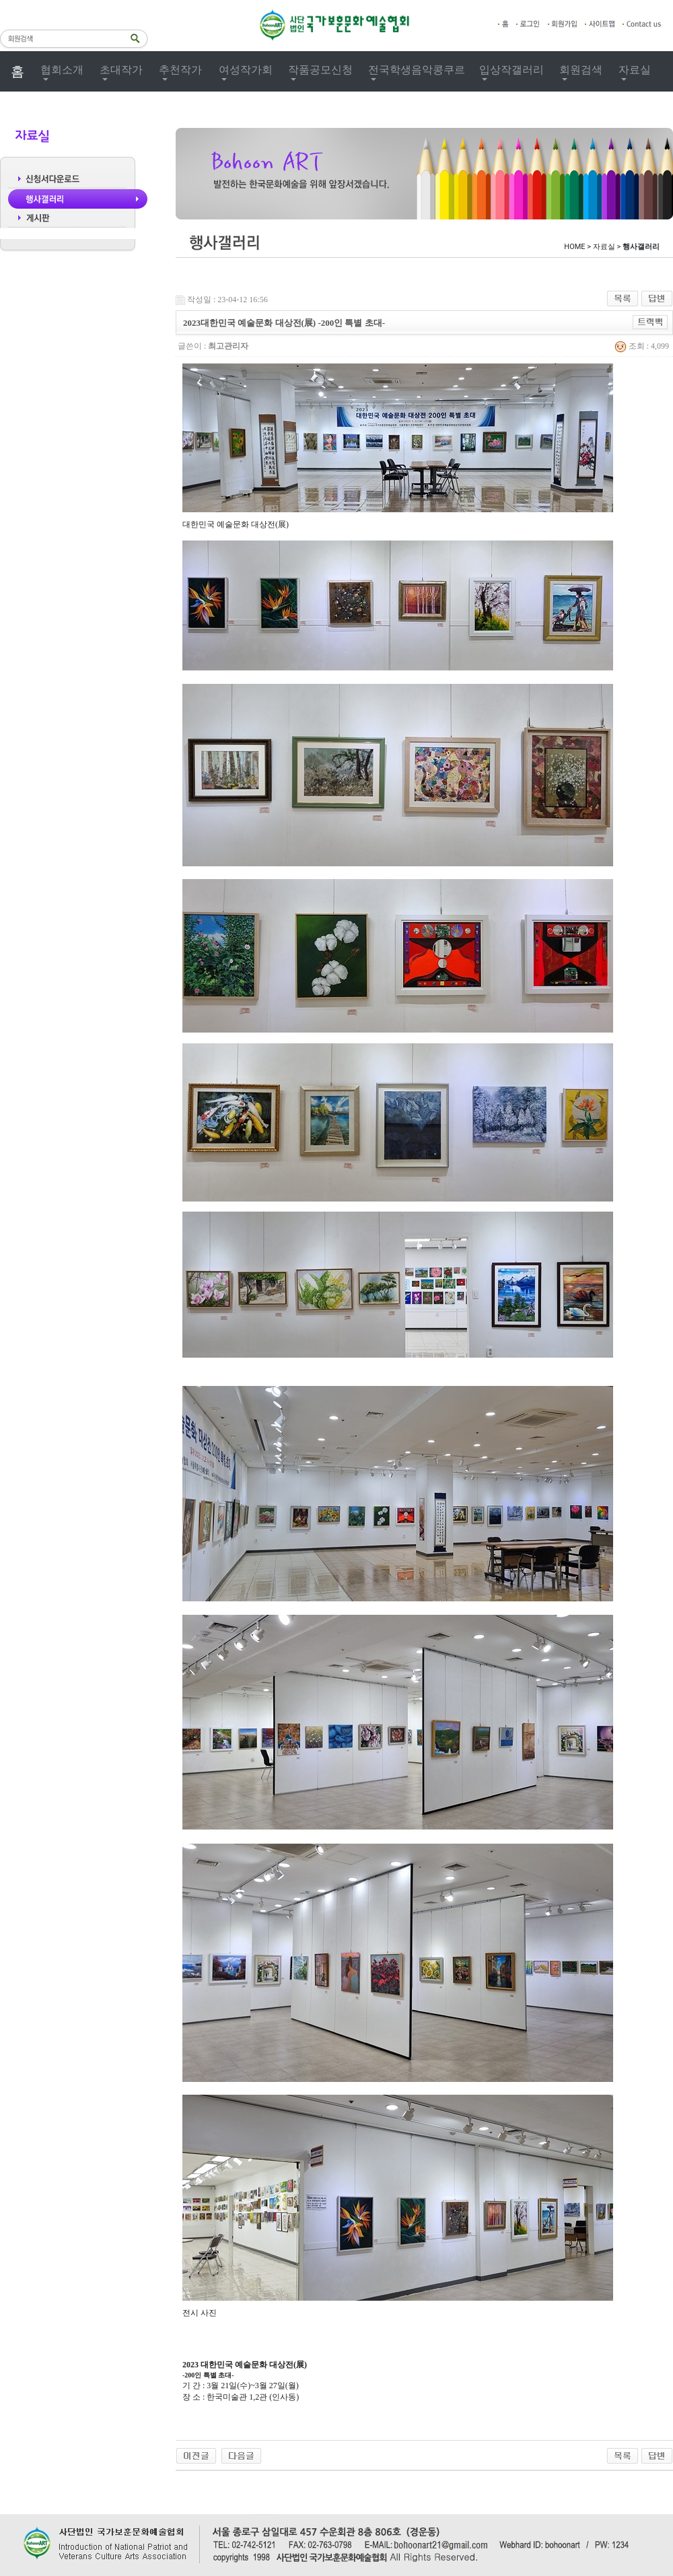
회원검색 (580, 69)
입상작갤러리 (511, 69)
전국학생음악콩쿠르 (416, 69)
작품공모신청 (320, 69)
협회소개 (61, 69)
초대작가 (121, 69)
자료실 (634, 69)
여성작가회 (246, 69)
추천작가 (180, 69)
